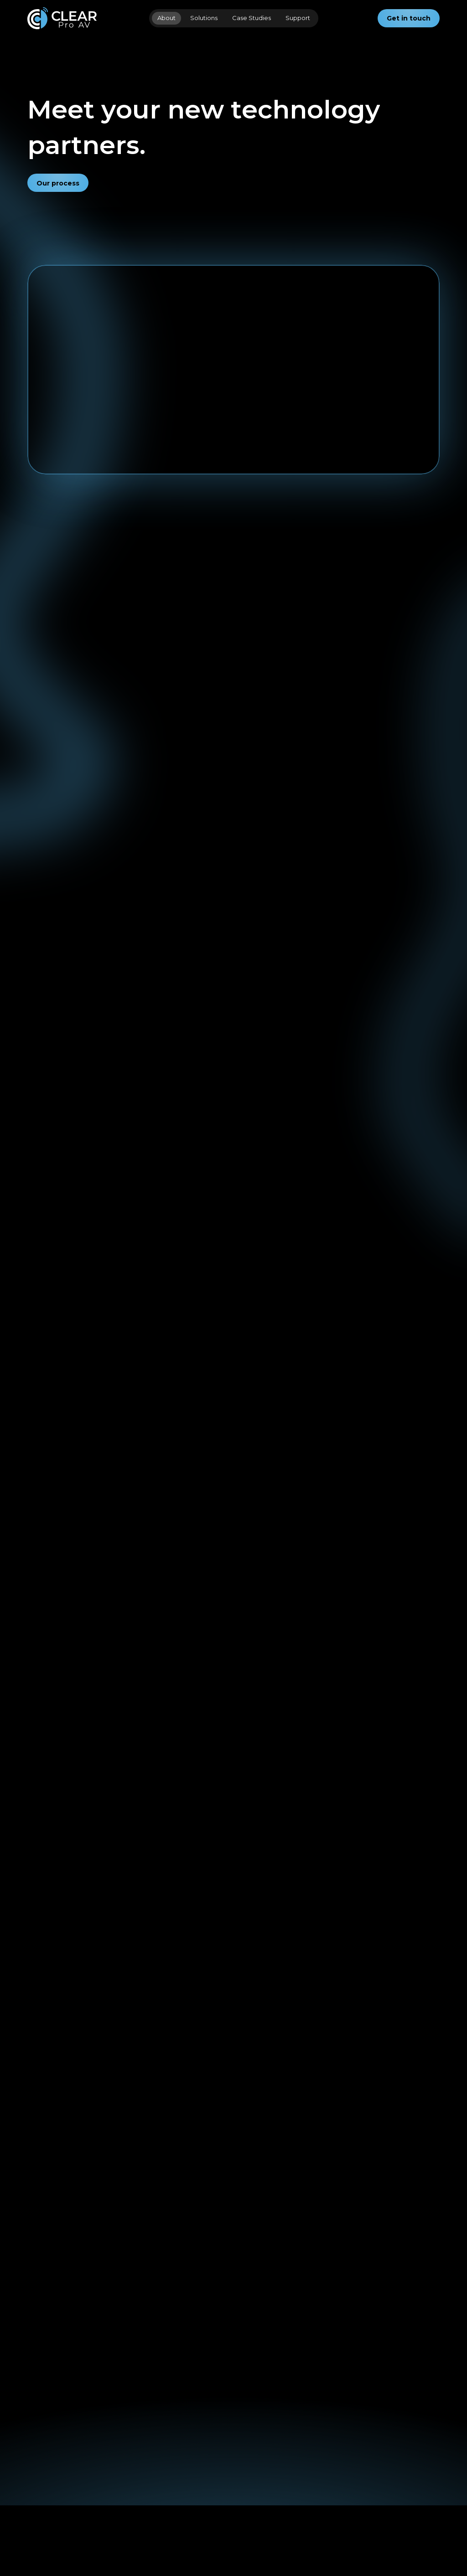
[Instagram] (169, 2455)
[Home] (38, 2455)
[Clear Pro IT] (237, 2478)
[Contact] (108, 2463)
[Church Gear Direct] (245, 2459)
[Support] (109, 2478)
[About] (38, 2469)
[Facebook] (169, 2469)
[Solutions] (43, 2507)
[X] (153, 2483)
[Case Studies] (47, 2488)
